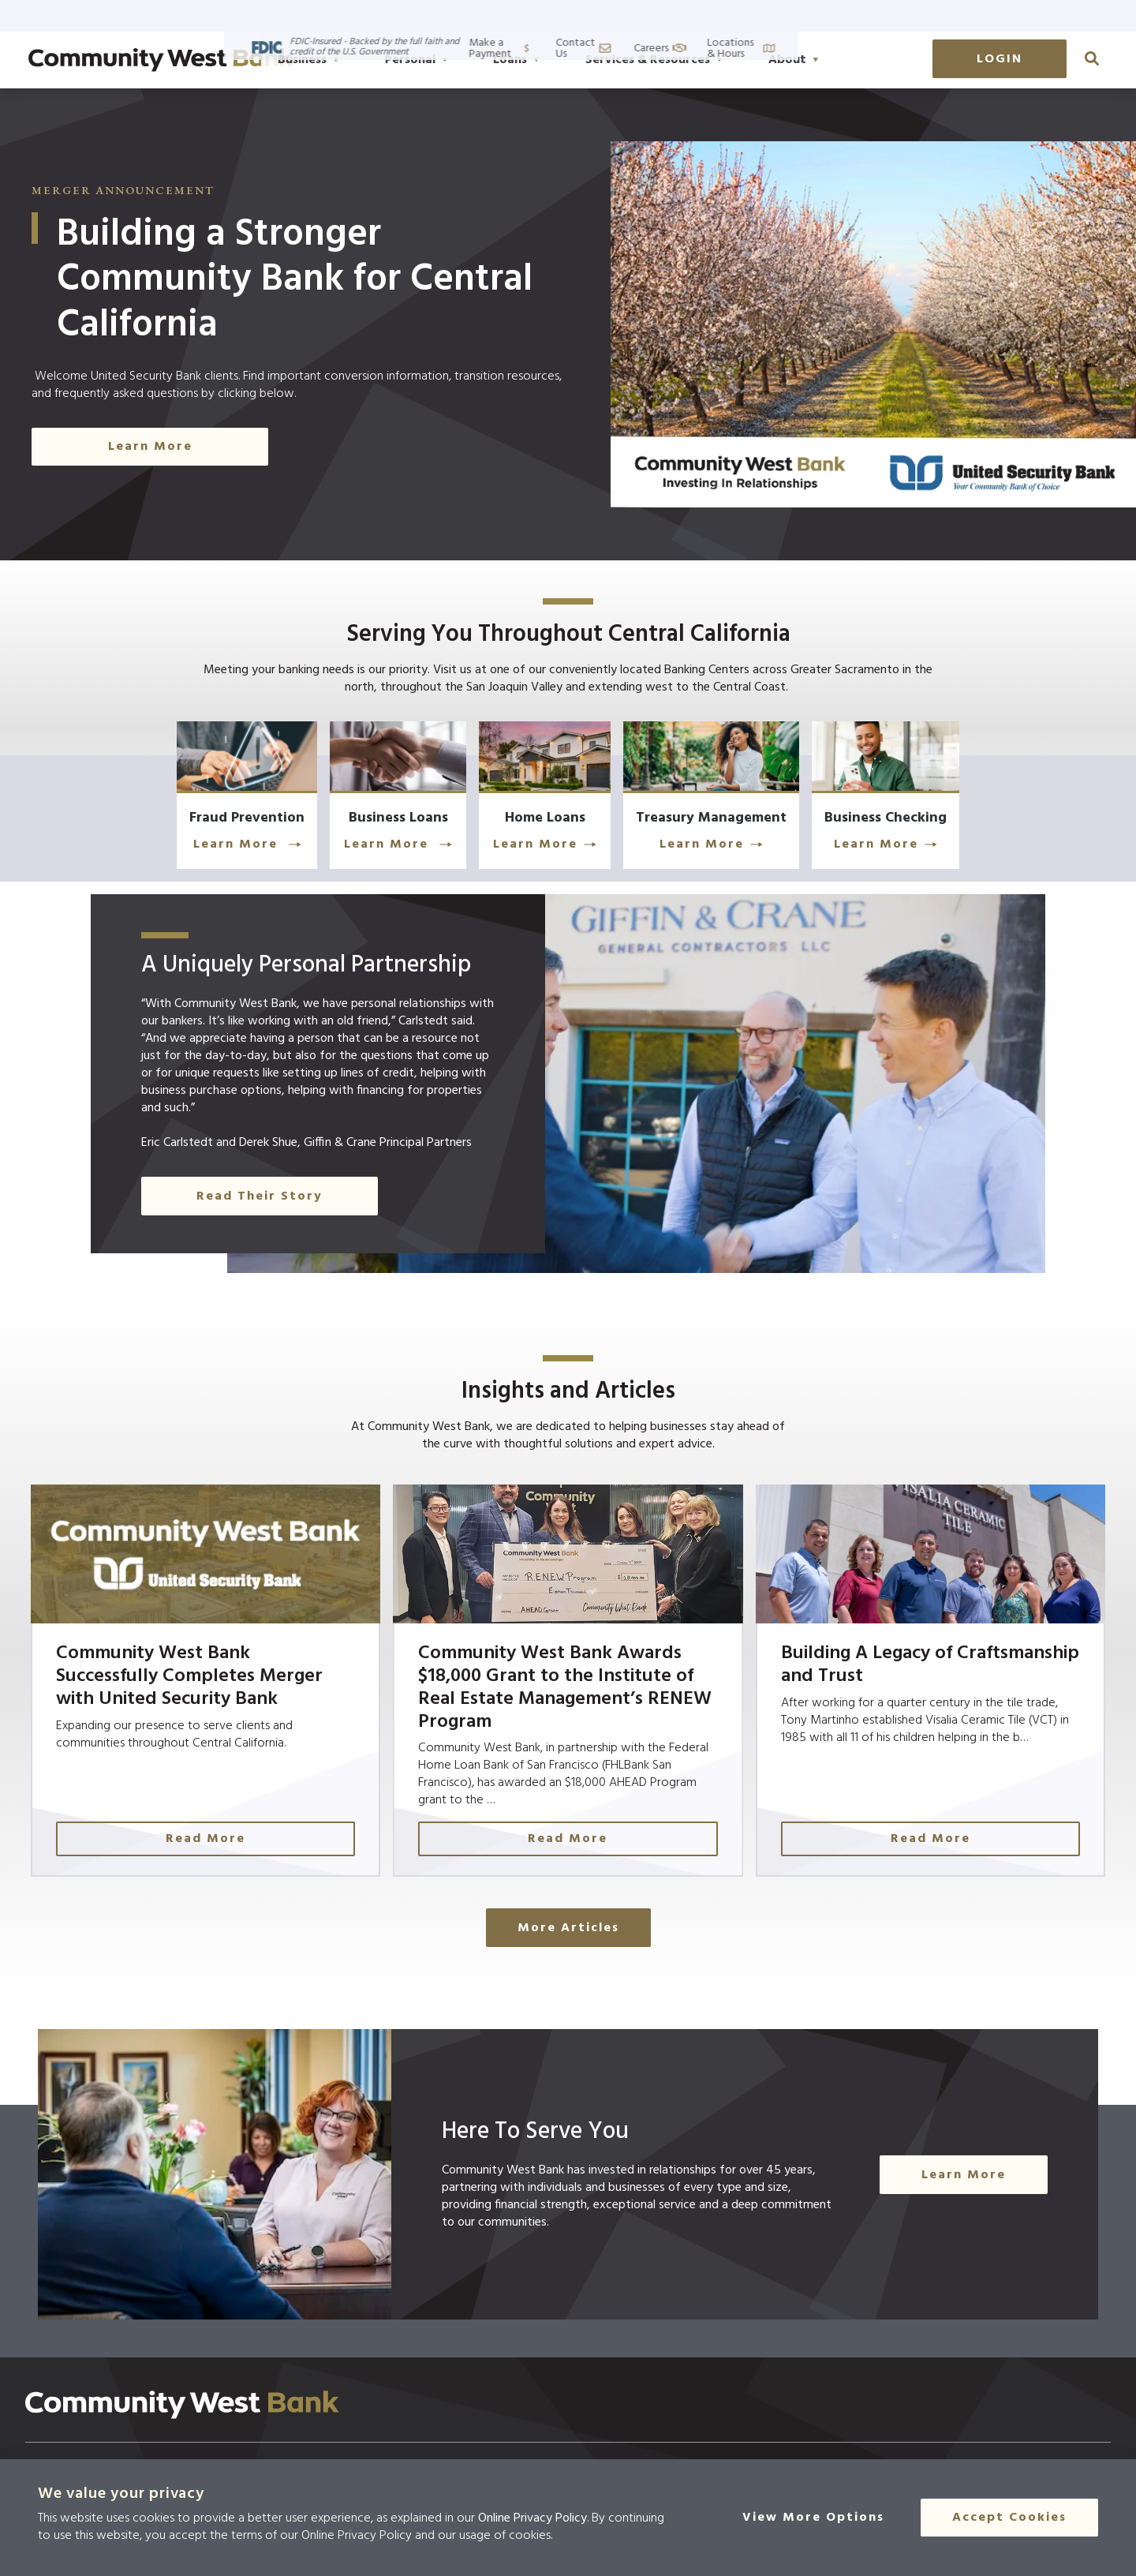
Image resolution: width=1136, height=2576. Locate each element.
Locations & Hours (1061, 15)
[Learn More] (189, 801)
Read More (253, 1868)
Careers (962, 15)
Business (386, 60)
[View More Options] (822, 2518)
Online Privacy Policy (532, 2518)
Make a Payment (774, 15)
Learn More (190, 851)
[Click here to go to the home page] (182, 2433)
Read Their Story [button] (259, 1203)
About (871, 60)
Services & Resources (732, 60)
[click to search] (1092, 58)
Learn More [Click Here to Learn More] (150, 446)
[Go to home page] (160, 60)
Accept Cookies (1009, 2517)
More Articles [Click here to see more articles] (568, 1957)
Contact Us (879, 15)
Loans (594, 60)
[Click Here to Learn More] (568, 801)
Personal (494, 60)
